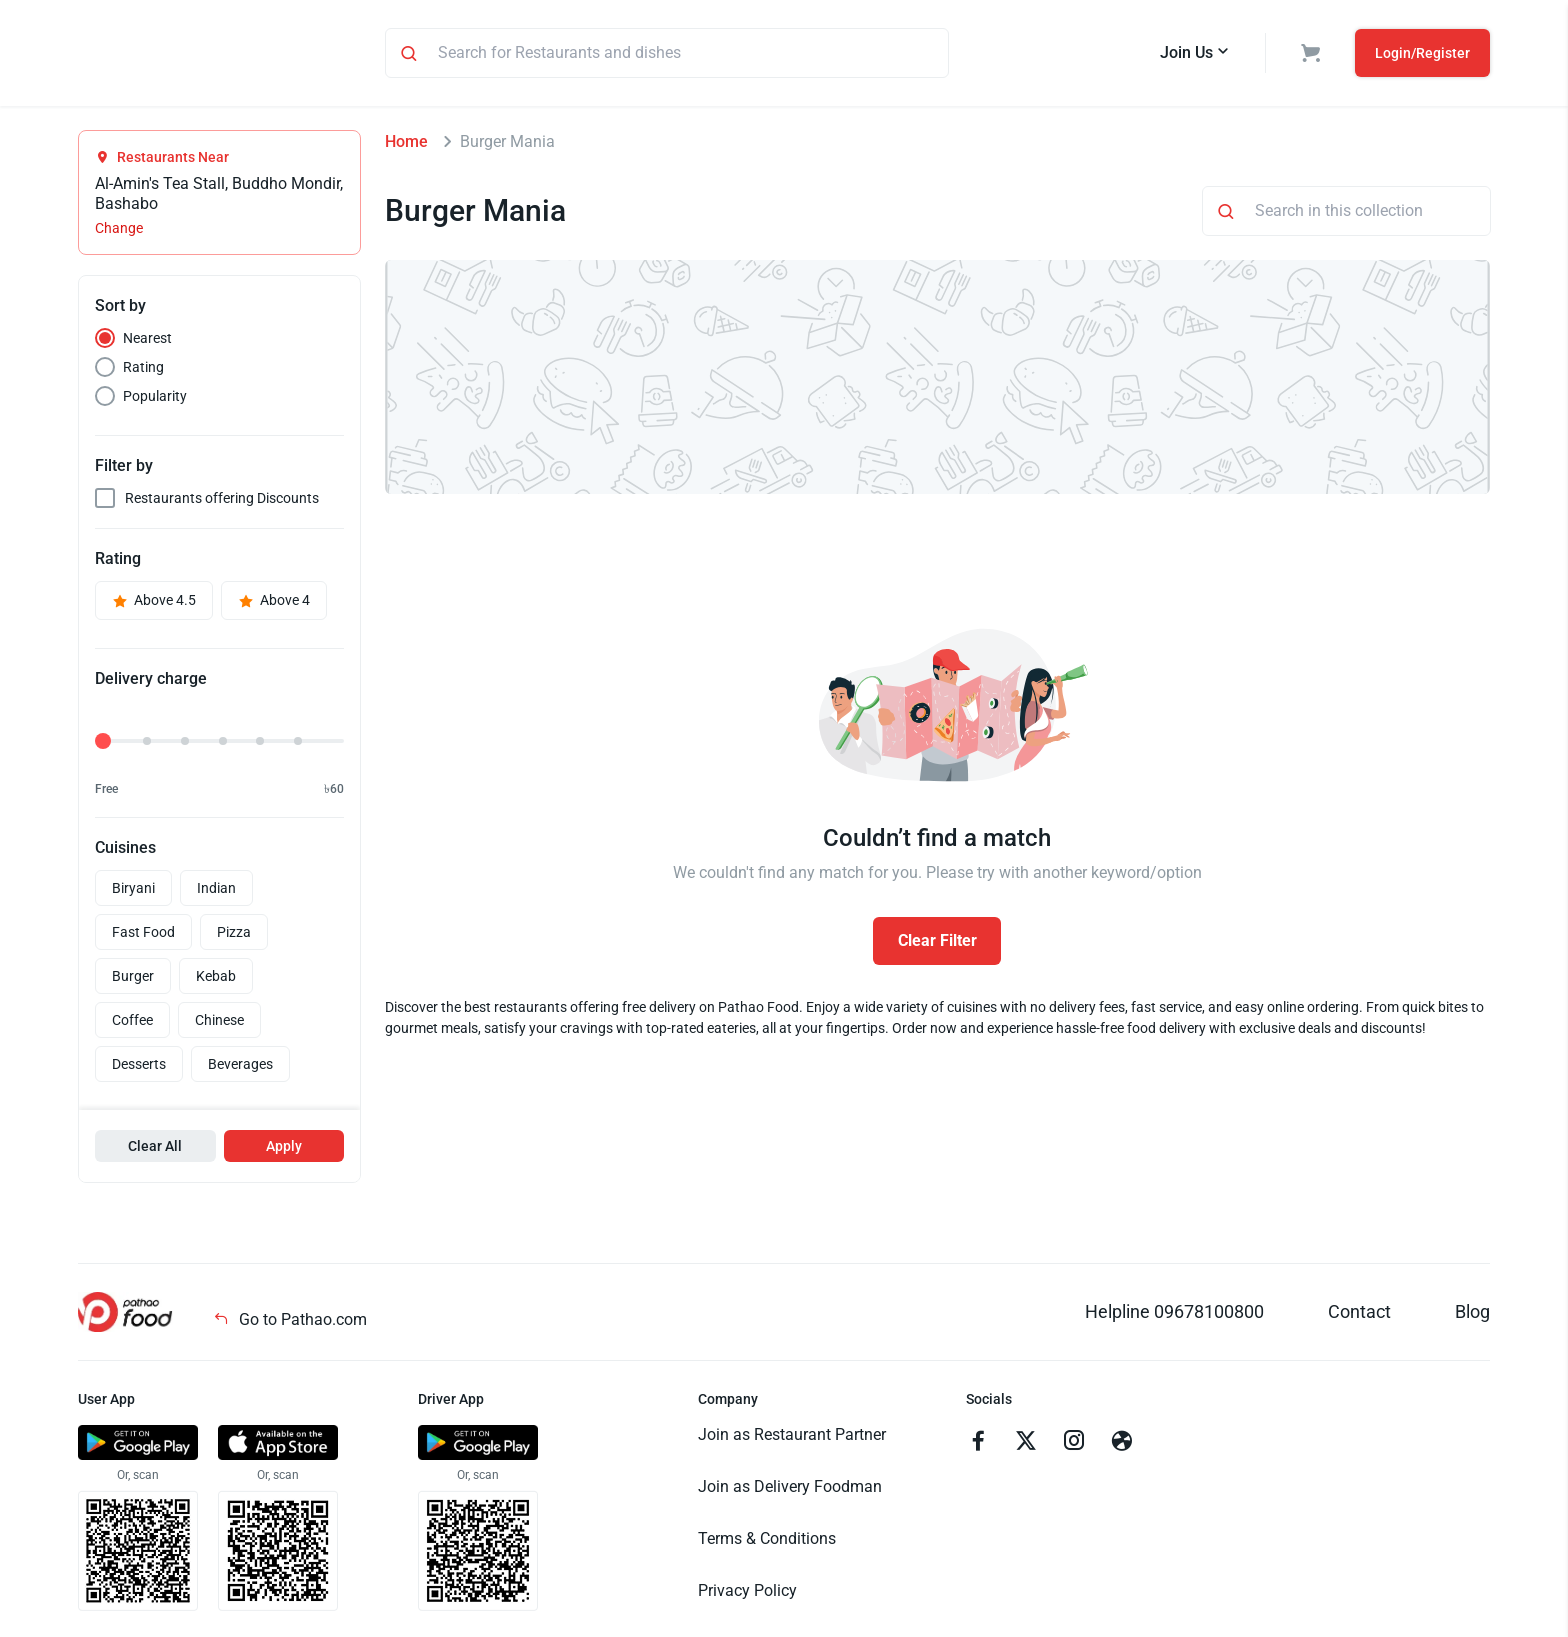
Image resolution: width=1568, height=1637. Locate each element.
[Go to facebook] (978, 1446)
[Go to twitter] (1026, 1446)
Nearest (147, 341)
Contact (1359, 1314)
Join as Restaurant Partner (792, 1437)
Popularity (155, 399)
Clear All (155, 1149)
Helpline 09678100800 (1174, 1314)
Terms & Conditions (767, 1541)
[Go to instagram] (1074, 1446)
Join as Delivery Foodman (790, 1489)
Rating (143, 370)
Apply (284, 1149)
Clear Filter (937, 943)
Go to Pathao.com (290, 1322)
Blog (1472, 1314)
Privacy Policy (747, 1593)
